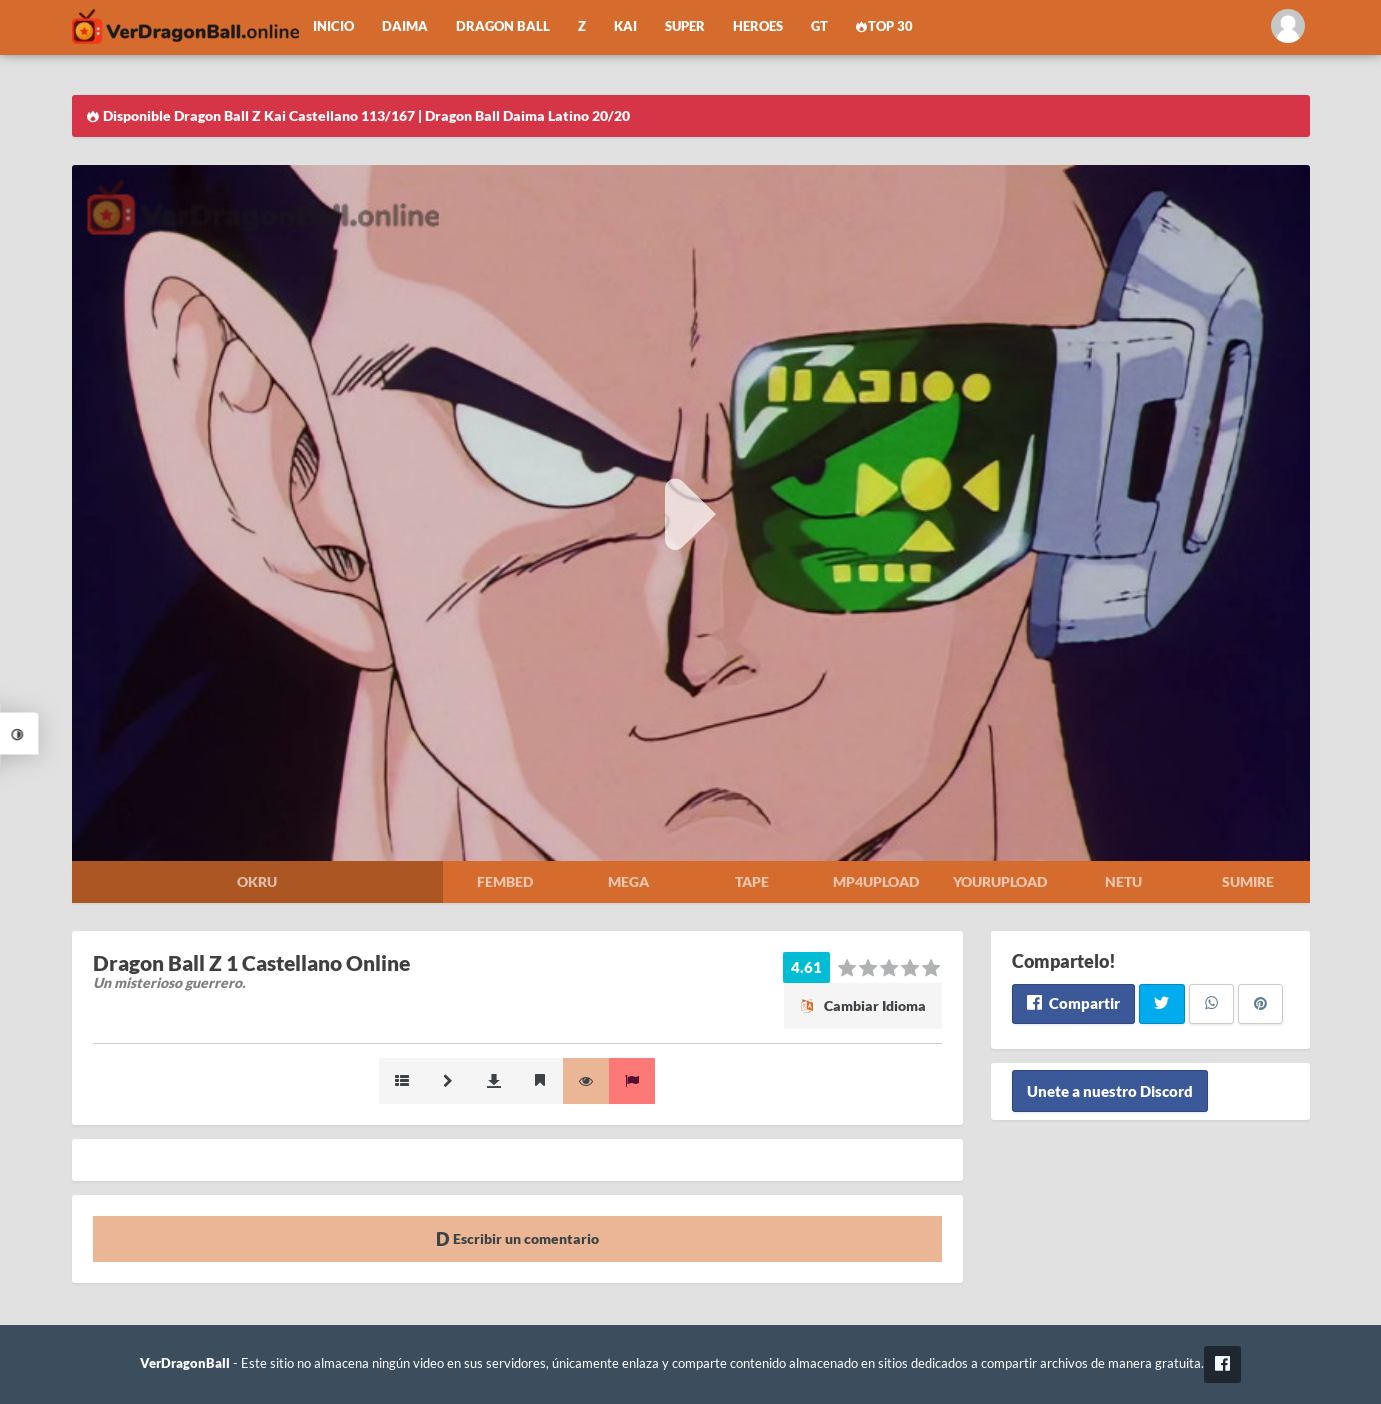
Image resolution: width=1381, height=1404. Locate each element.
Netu (1123, 881)
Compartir (1073, 1003)
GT (819, 26)
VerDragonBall (185, 1363)
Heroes (758, 26)
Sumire (1248, 881)
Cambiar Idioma (863, 1005)
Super (685, 26)
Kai (625, 26)
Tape (752, 881)
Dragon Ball (503, 26)
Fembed (505, 881)
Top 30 (885, 26)
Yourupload (1000, 881)
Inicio (333, 26)
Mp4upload (876, 881)
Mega (628, 881)
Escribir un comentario (517, 1238)
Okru (257, 881)
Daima (405, 26)
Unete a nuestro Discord (1110, 1091)
